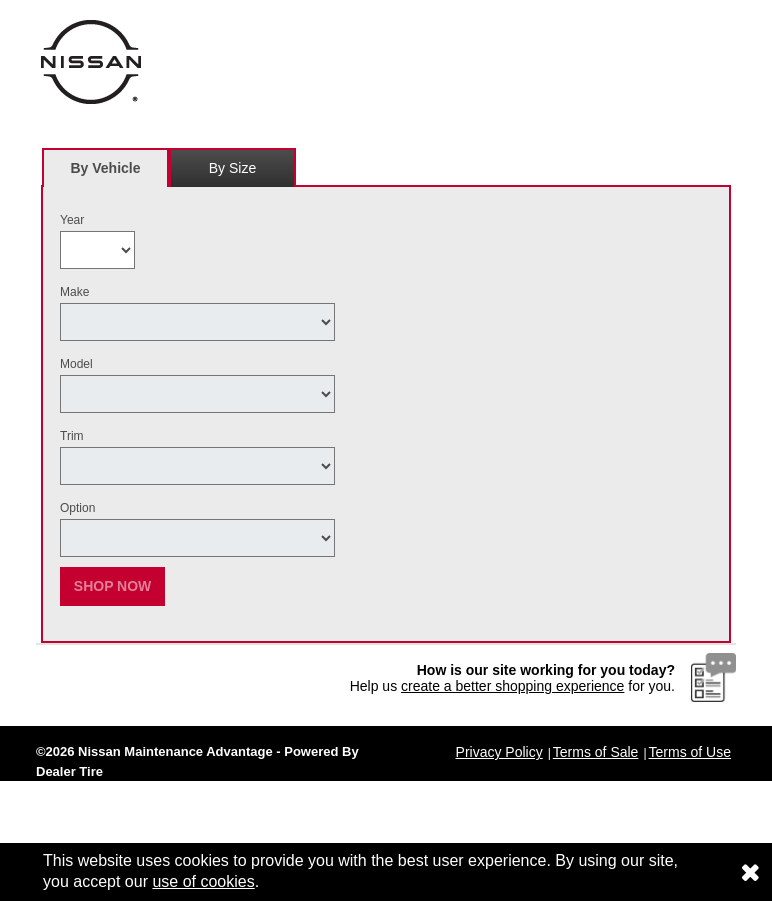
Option (77, 508)
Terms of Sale (596, 752)
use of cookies (203, 881)
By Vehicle (105, 173)
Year (72, 220)
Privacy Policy (499, 752)
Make (74, 292)
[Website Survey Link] (713, 677)
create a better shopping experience (512, 686)
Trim (72, 436)
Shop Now (113, 586)
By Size (232, 168)
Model (76, 364)
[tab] (105, 167)
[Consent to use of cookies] (750, 872)
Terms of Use (690, 752)
